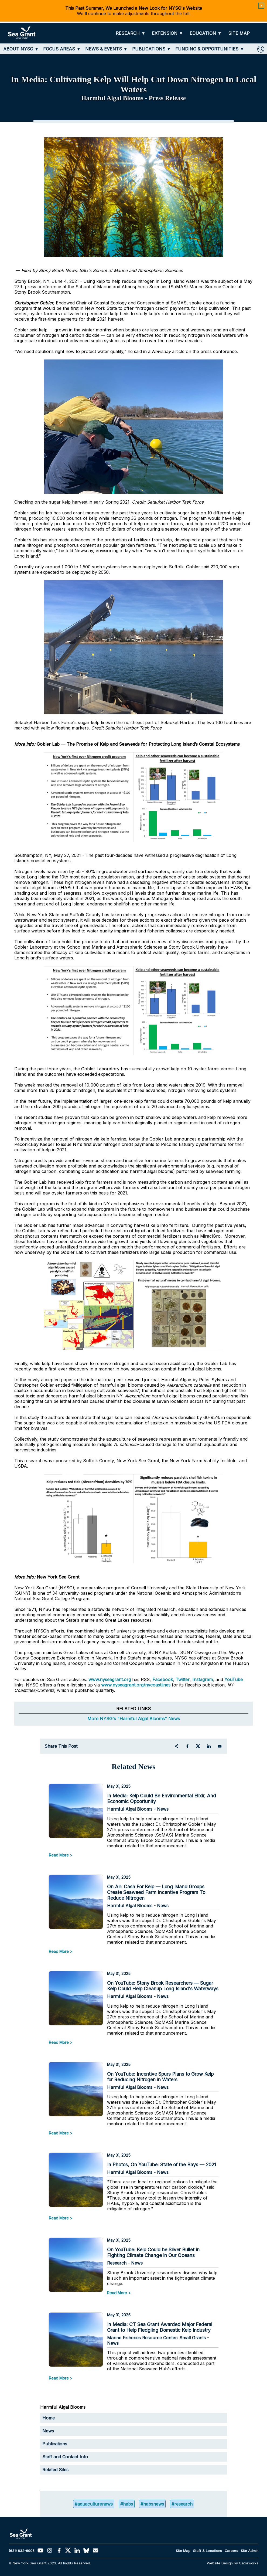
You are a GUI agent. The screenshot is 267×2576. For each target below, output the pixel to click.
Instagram (202, 1679)
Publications (54, 2443)
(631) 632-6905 (22, 2551)
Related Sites (55, 2469)
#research (182, 2504)
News (48, 2431)
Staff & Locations (207, 2551)
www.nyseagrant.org (109, 1679)
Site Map (183, 2551)
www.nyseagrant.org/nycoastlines (135, 1685)
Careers (231, 2551)
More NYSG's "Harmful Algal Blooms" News (133, 1718)
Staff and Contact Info (65, 2456)
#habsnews (152, 2504)
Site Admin (249, 2551)
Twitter (183, 1679)
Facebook (162, 1679)
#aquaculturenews (94, 2504)
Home (48, 2418)
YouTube (233, 1679)
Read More (59, 1855)
